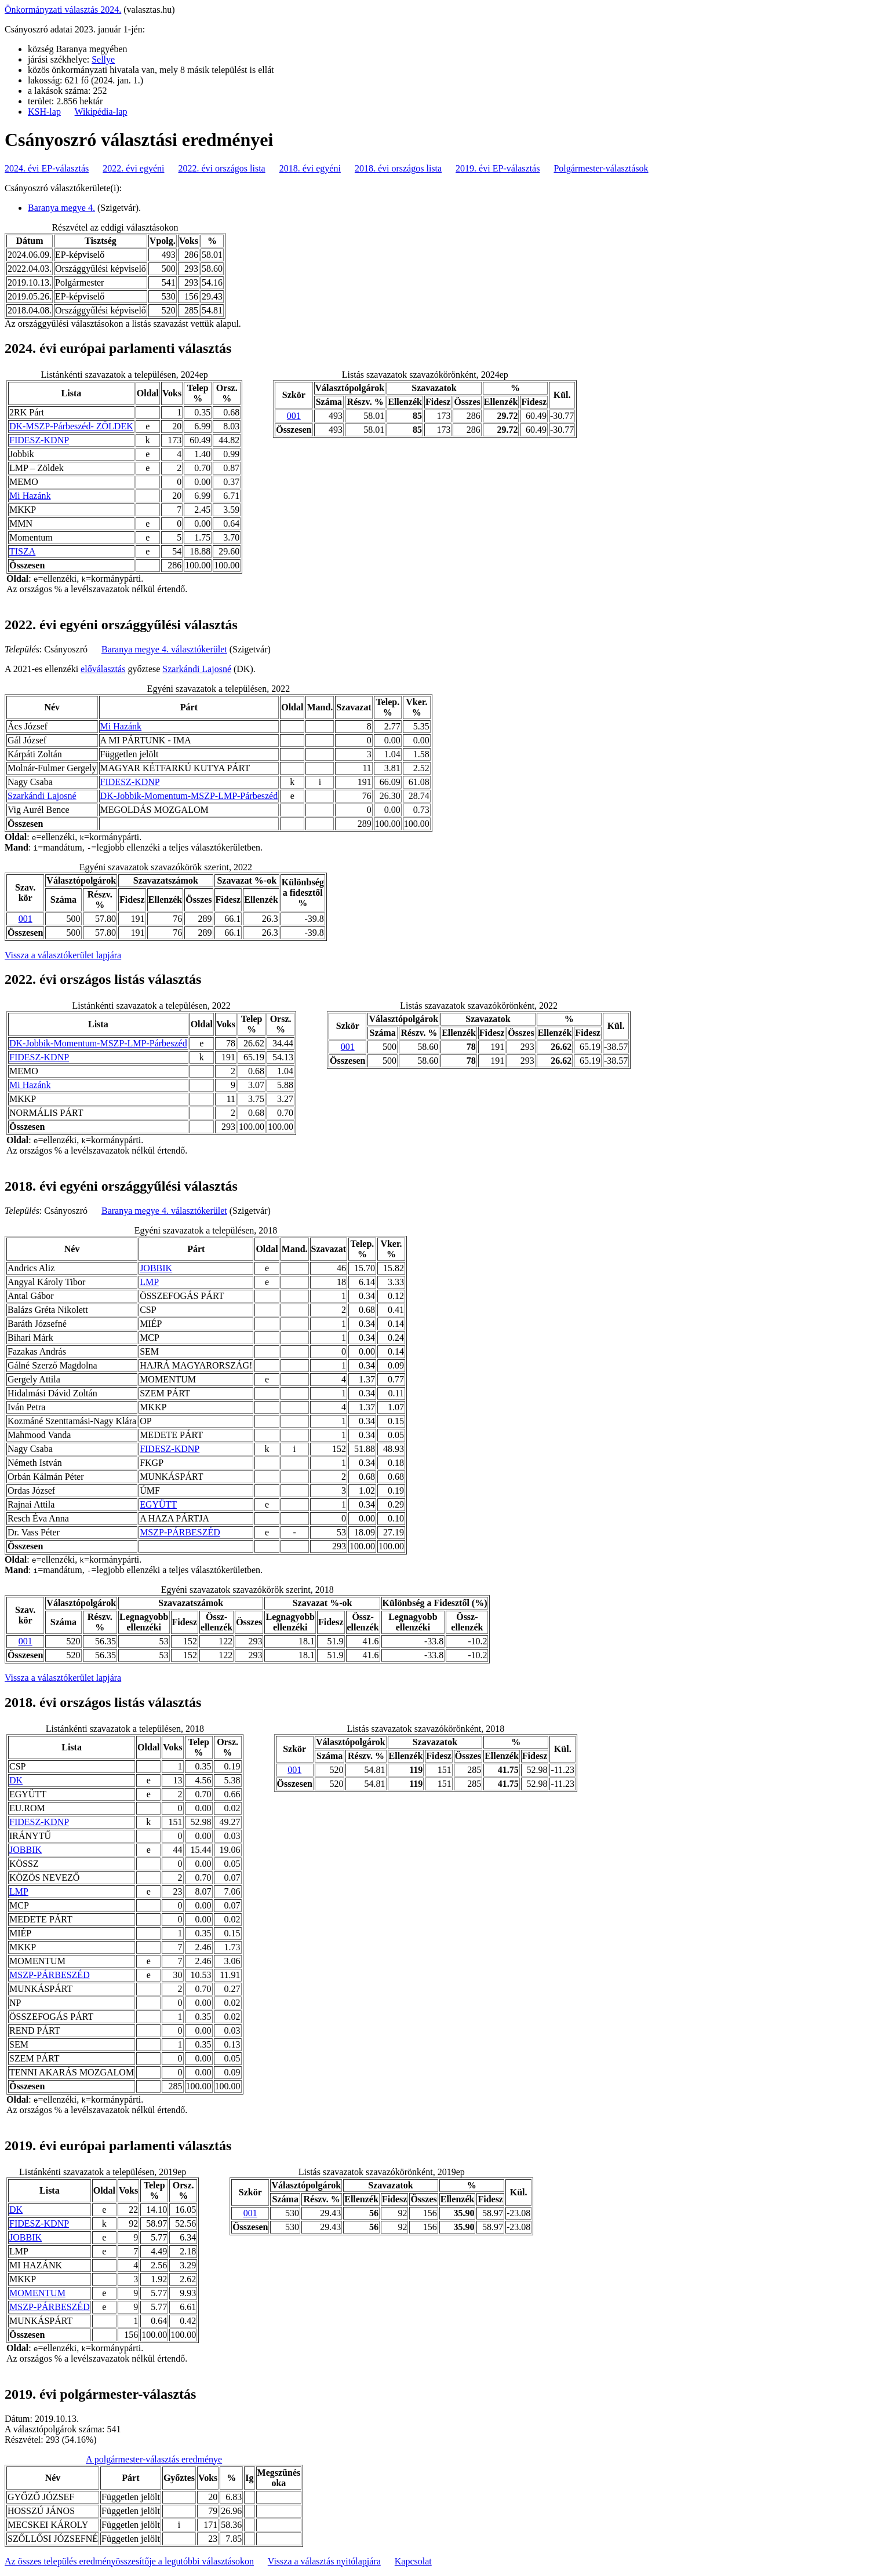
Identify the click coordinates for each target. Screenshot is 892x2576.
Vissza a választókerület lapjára (63, 955)
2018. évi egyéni (310, 168)
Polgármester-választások (601, 168)
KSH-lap (44, 111)
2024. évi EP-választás (47, 168)
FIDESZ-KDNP (39, 440)
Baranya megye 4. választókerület (164, 649)
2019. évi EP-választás (498, 168)
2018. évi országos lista (398, 168)
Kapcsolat (413, 2561)
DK (16, 1780)
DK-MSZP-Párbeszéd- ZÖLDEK (71, 426)
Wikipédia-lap (101, 111)
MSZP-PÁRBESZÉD (180, 1532)
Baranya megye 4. (61, 208)
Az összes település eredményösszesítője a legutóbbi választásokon (129, 2561)
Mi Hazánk (30, 496)
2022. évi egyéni (133, 168)
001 (294, 416)
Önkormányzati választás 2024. (63, 9)
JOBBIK (156, 1268)
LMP (149, 1282)
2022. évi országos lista (222, 168)
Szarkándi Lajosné (196, 669)
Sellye (103, 59)
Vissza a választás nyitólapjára (324, 2561)
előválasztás (103, 669)
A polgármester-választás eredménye (154, 2459)
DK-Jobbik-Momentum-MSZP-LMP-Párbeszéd (189, 796)
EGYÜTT (158, 1504)
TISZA (22, 551)
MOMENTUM (37, 2293)
